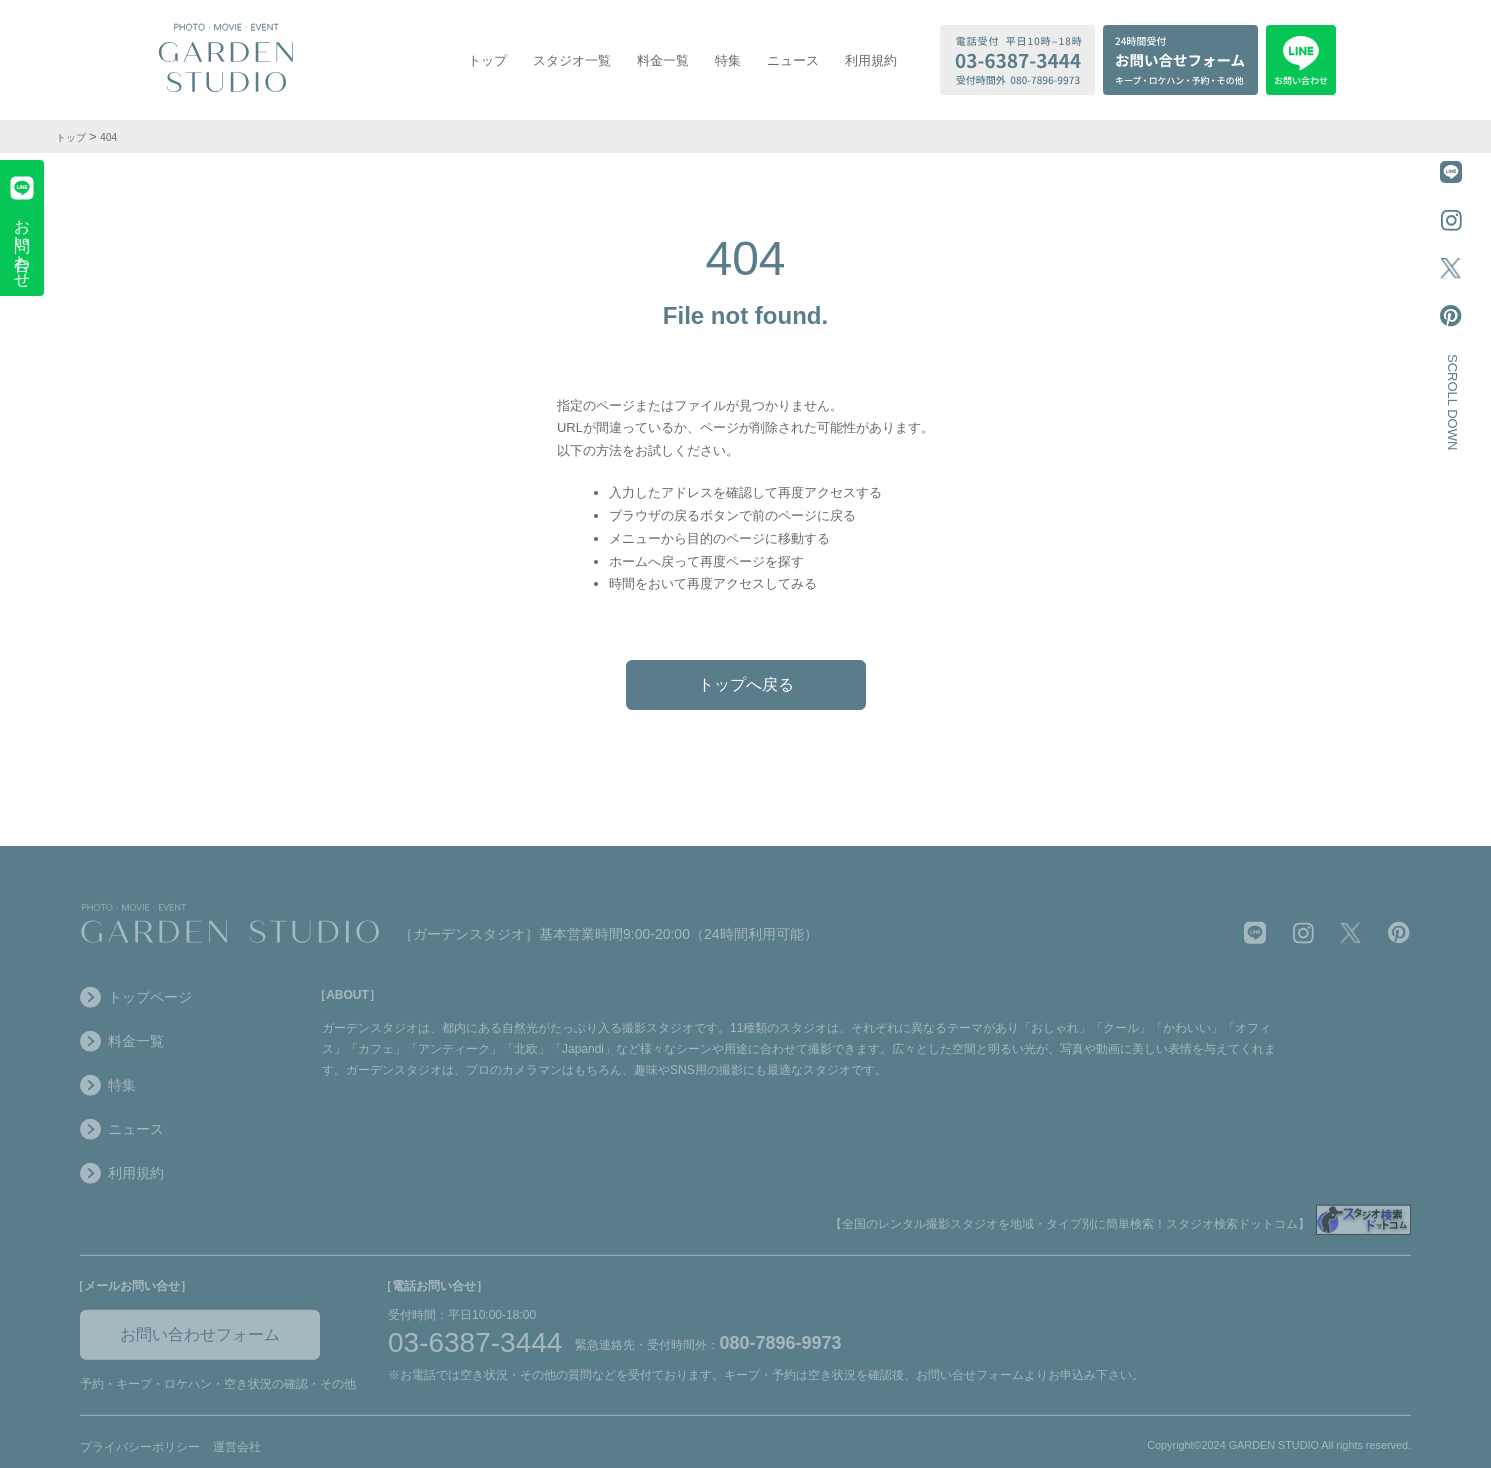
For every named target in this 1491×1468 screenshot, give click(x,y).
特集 (728, 60)
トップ (487, 60)
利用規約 (871, 60)
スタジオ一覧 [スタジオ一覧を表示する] (572, 60)
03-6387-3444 (475, 1349)
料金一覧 (663, 60)
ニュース (793, 60)
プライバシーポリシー (140, 1453)
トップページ (136, 1003)
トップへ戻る (746, 684)
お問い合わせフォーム (200, 1340)
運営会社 (237, 1453)
